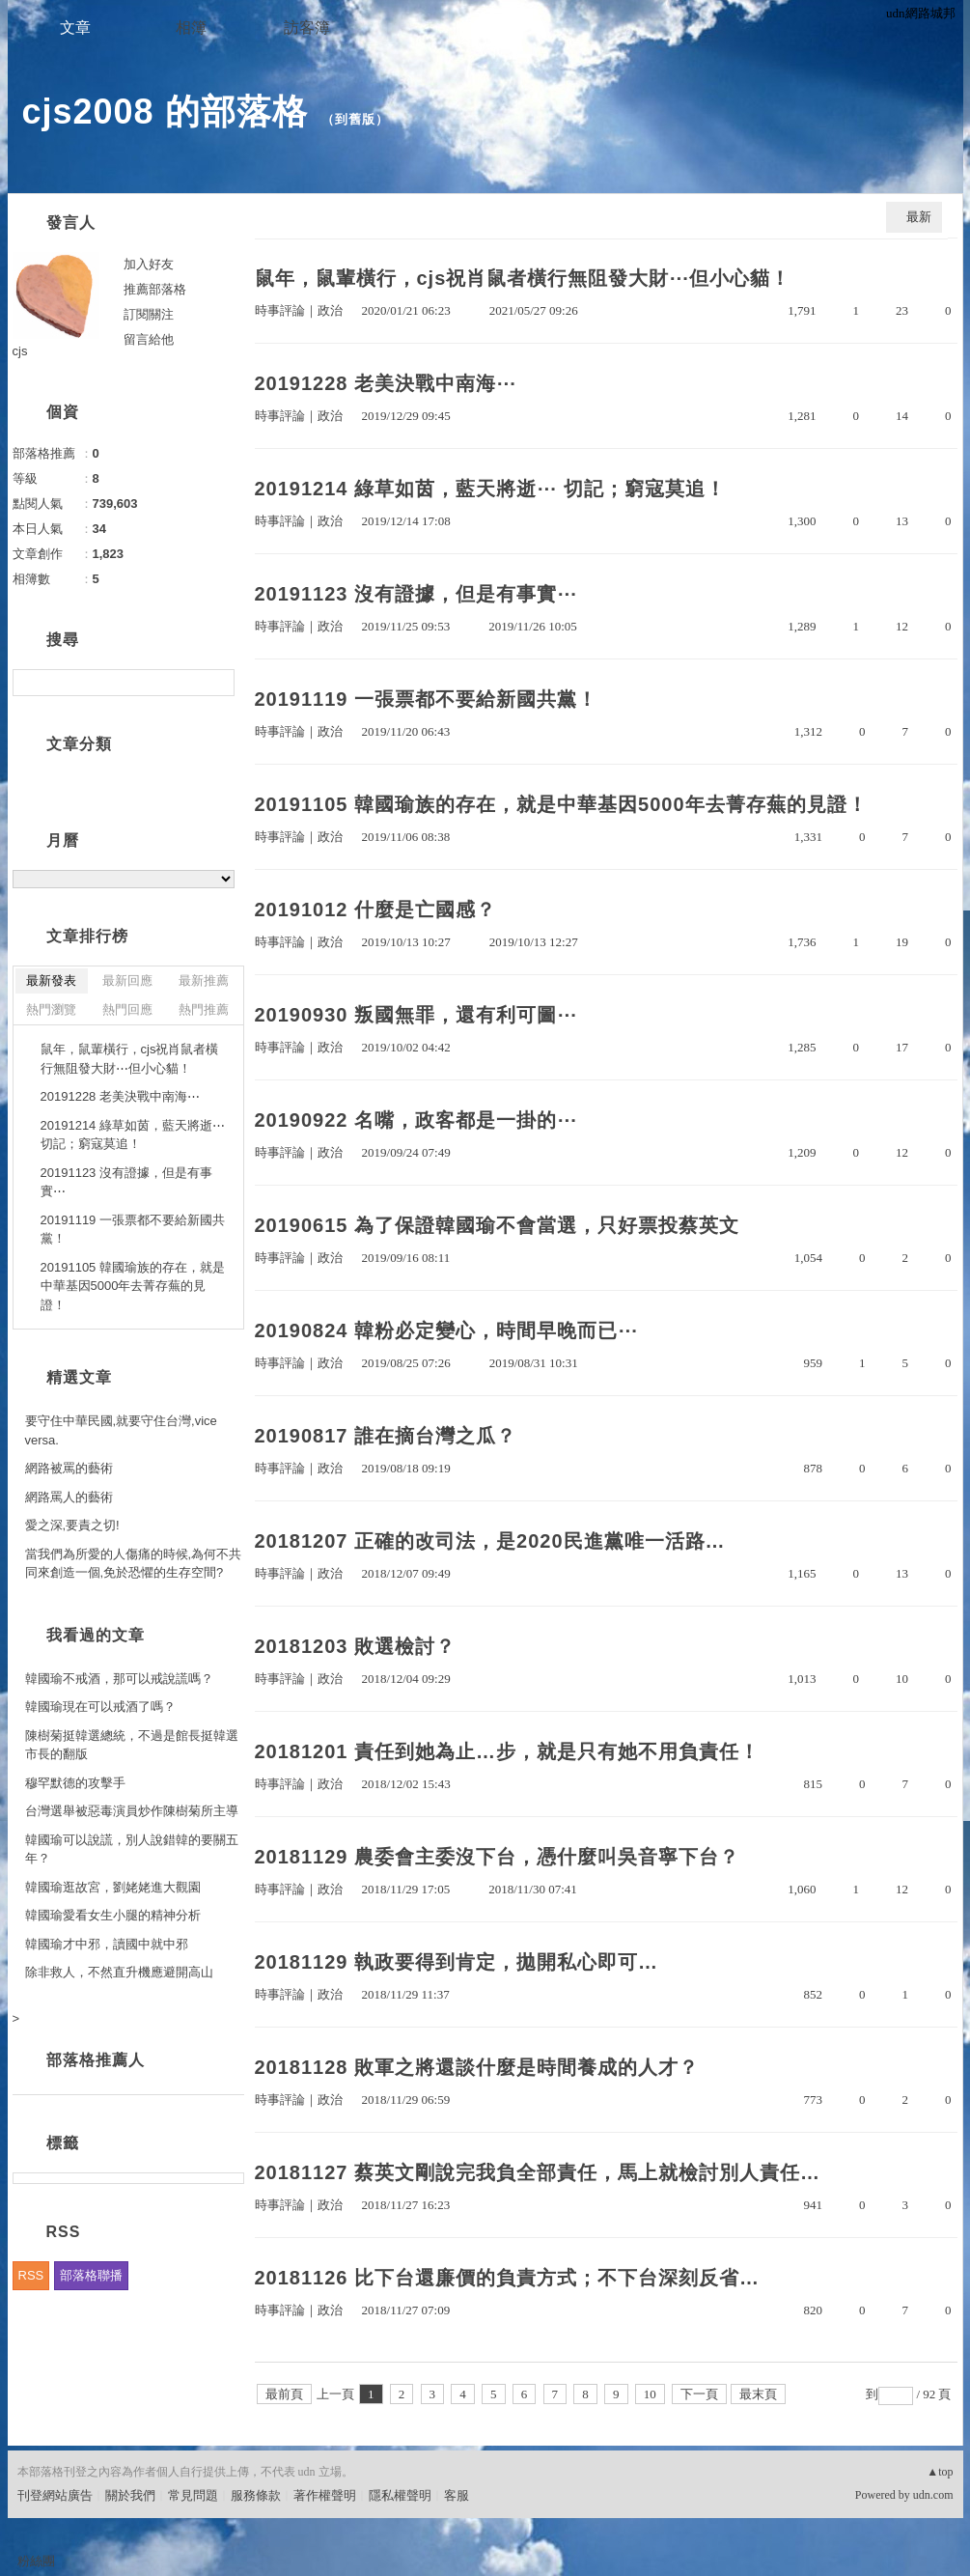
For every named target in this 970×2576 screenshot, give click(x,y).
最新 (918, 217)
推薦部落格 (155, 289)
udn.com (933, 2495)
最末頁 (758, 2394)
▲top (940, 2471)
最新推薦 (204, 980)
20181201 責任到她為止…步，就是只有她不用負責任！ (508, 1751)
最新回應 (127, 980)
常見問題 (193, 2495)
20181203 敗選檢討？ (356, 1646)
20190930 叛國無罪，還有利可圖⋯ (416, 1014)
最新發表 (51, 980)
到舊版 (355, 119)
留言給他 (149, 339)
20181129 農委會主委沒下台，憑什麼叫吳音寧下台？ (497, 1856)
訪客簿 (307, 27)
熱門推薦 (204, 1009)
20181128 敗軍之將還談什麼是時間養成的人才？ (477, 2067)
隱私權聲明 (400, 2495)
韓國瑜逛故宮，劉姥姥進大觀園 (113, 1887)
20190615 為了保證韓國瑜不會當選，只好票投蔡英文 (497, 1225)
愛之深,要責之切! (72, 1525)
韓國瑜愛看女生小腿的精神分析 (113, 1915)
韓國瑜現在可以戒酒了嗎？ (100, 1706)
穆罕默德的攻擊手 (75, 1783)
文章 (75, 27)
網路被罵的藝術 (69, 1468)
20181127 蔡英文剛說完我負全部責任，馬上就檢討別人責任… (538, 2172)
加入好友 (149, 264)
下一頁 (699, 2394)
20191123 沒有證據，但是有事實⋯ (416, 593)
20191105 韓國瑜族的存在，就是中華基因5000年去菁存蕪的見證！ (561, 804)
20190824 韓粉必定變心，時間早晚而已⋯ (447, 1330)
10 (650, 2394)
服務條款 (256, 2495)
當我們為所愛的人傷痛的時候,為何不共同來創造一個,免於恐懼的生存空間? (133, 1564)
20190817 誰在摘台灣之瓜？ (386, 1435)
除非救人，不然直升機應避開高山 (119, 1972)
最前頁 (284, 2394)
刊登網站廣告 (55, 2495)
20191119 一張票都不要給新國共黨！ (426, 699)
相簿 (191, 27)
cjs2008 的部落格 (165, 111)
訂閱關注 (149, 314)
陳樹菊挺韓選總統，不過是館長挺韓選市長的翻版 (131, 1745)
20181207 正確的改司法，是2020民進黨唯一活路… (490, 1541)
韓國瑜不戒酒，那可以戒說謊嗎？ (119, 1678)
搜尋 (218, 682)
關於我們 (130, 2495)
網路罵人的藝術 (69, 1497)
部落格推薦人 (95, 2060)
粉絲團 (36, 2561)
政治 (330, 310)
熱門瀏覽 (51, 1009)
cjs (20, 351)
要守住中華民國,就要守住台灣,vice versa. (121, 1430)
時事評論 (280, 310)
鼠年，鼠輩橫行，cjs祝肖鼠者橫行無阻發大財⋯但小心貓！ (523, 278)
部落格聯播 (91, 2275)
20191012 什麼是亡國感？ (376, 909)
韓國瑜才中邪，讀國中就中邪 (106, 1944)
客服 (456, 2495)
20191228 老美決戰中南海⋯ (386, 383)
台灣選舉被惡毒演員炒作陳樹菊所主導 (131, 1811)
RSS (31, 2275)
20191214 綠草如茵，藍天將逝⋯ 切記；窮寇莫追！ (490, 488)
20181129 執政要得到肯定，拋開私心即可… (457, 1962)
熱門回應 (127, 1009)
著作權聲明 (324, 2495)
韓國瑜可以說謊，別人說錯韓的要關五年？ (131, 1849)
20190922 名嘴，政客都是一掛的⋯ (416, 1120)
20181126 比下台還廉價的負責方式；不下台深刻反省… (508, 2277)
